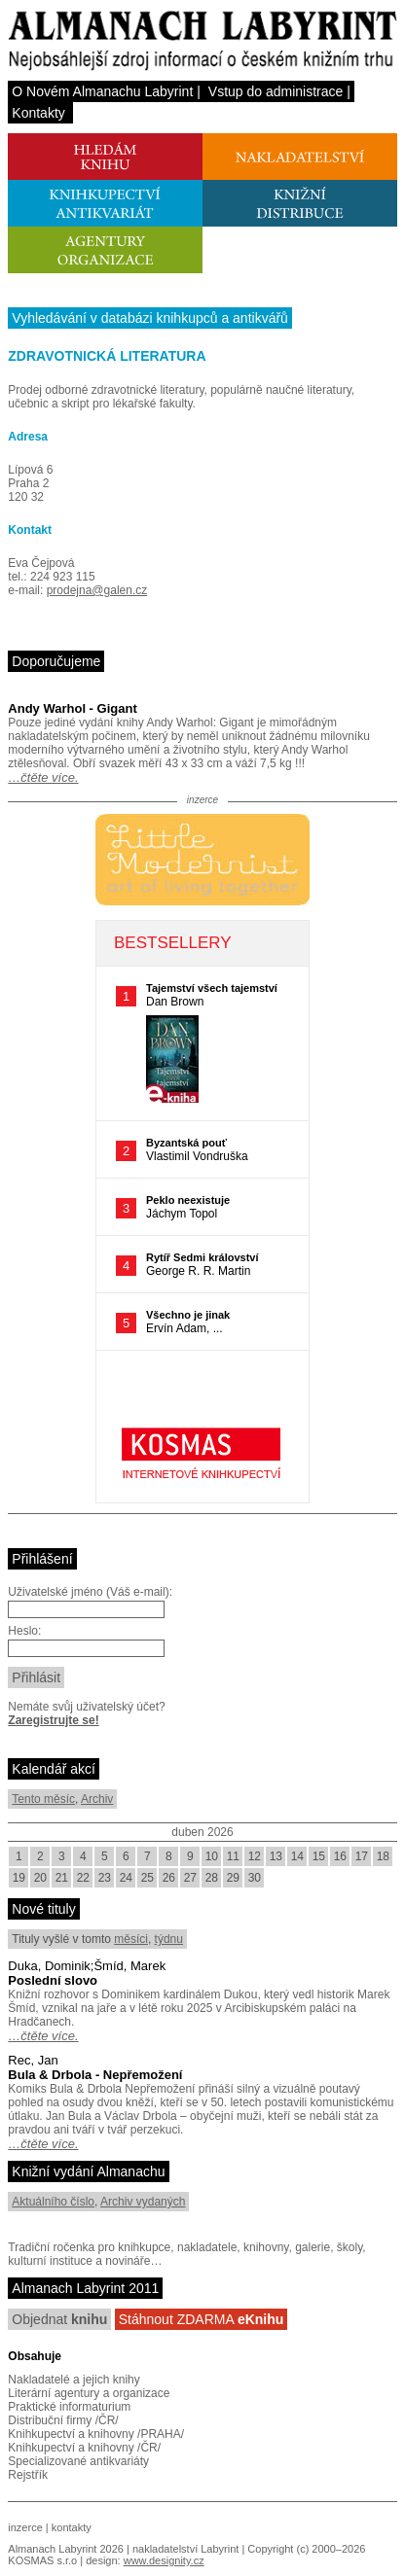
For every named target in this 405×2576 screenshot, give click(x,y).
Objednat (59, 2319)
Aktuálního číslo (53, 2201)
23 (104, 1878)
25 (147, 1878)
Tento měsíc (43, 1799)
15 (319, 1856)
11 (233, 1856)
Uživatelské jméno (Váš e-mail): (90, 1592)
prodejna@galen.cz (97, 590)
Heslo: (24, 1631)
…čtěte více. (43, 777)
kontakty (72, 2527)
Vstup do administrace (276, 91)
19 (19, 1878)
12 (254, 1856)
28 (211, 1878)
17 (361, 1856)
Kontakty (38, 113)
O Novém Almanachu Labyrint (102, 91)
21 (61, 1878)
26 (169, 1878)
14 (297, 1856)
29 (233, 1878)
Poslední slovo (52, 1980)
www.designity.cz (164, 2560)
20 (40, 1878)
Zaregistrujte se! (53, 1720)
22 (83, 1878)
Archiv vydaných (142, 2201)
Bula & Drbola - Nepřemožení (95, 2074)
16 (340, 1856)
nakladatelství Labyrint (185, 2549)
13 (276, 1856)
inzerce (25, 2527)
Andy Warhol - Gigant (72, 708)
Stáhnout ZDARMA (201, 2319)
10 (211, 1856)
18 (383, 1856)
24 (126, 1878)
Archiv (97, 1799)
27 (190, 1878)
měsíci (131, 1939)
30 (254, 1878)
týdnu (169, 1939)
